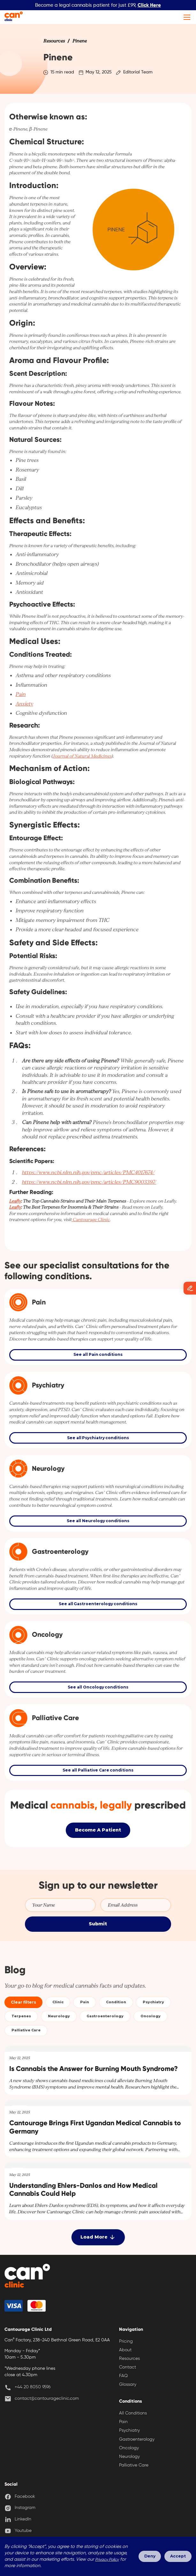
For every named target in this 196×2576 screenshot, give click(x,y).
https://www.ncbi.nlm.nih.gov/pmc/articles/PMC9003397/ (89, 1182)
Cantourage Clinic (91, 1219)
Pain (21, 694)
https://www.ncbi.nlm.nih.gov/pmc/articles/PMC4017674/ (88, 1172)
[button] (186, 17)
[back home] (27, 2277)
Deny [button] (149, 2556)
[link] (54, 41)
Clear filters (23, 2002)
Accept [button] (178, 2556)
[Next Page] (98, 2237)
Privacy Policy (107, 2560)
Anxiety (24, 703)
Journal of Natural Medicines (82, 756)
